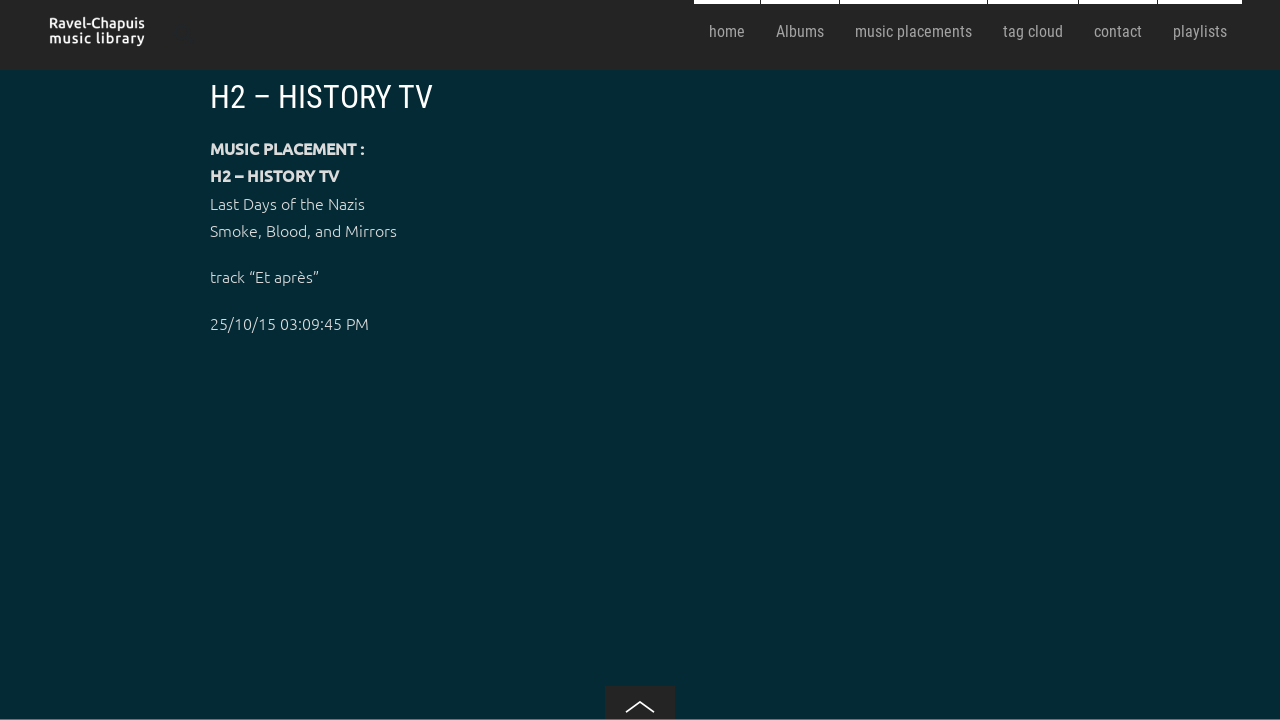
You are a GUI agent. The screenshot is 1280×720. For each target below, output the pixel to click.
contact (1118, 31)
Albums (800, 31)
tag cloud (1033, 31)
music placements (913, 31)
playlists (1200, 31)
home (727, 31)
